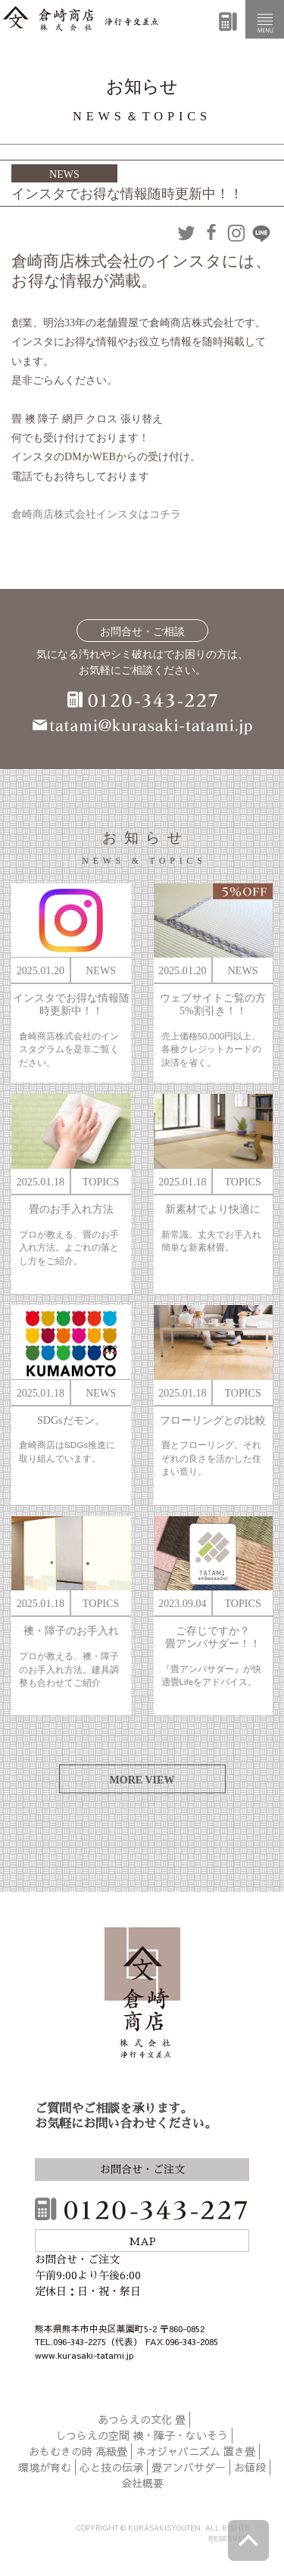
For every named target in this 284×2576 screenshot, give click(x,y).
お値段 (250, 2467)
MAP (142, 2241)
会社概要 (142, 2482)
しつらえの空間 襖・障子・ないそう (141, 2435)
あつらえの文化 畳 (142, 2419)
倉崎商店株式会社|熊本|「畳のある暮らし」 (80, 19)
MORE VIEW (142, 1780)
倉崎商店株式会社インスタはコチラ (96, 514)
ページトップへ (248, 2540)
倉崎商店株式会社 (142, 1995)
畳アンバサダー (188, 2467)
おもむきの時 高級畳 (78, 2451)
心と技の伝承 (111, 2467)
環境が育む (44, 2467)
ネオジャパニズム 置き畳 (195, 2451)
